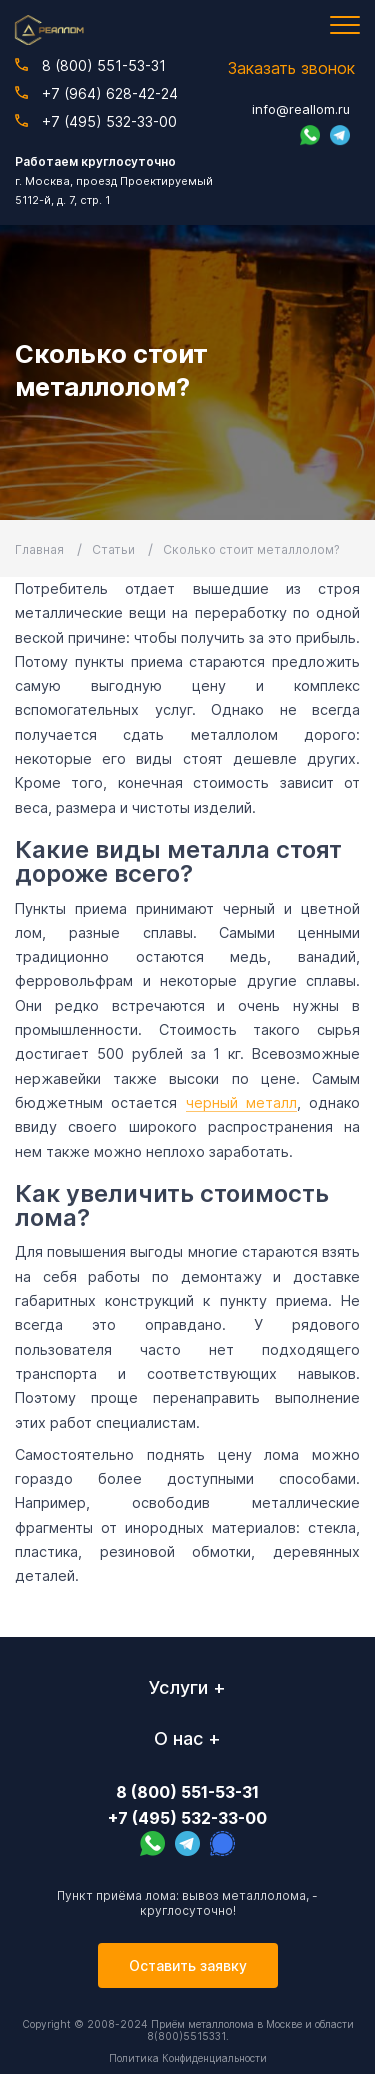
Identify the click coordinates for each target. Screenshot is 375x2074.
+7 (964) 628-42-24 (96, 93)
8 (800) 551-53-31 (90, 65)
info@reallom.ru (301, 109)
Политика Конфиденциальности (188, 2058)
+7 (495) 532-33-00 (96, 121)
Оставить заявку (188, 1965)
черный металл (241, 1102)
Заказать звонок (291, 68)
